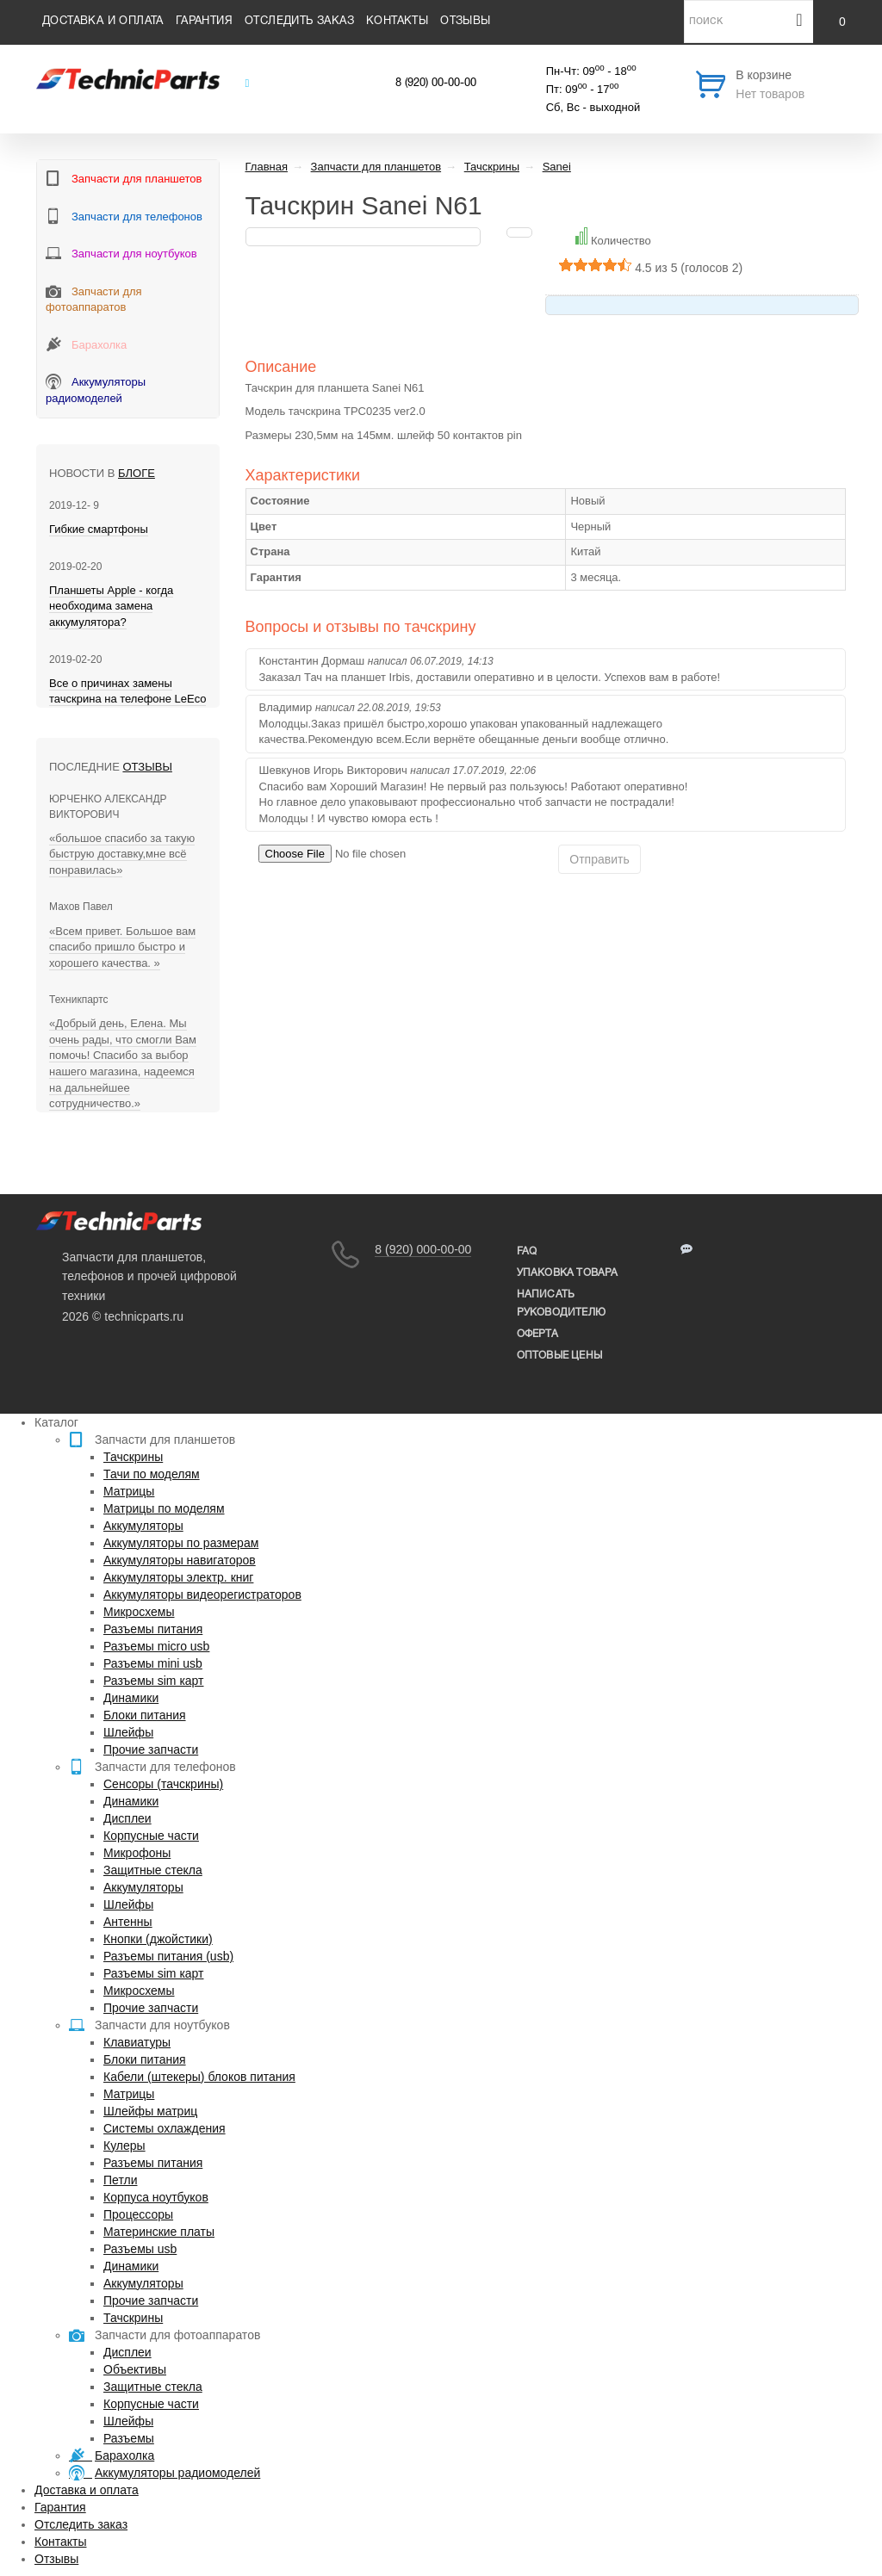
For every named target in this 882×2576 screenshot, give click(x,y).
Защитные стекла (152, 1870)
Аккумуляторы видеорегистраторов (202, 1594)
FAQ (527, 1251)
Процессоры (138, 2214)
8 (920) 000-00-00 (423, 1249)
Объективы (134, 2369)
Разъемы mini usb (152, 1663)
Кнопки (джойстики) (158, 1939)
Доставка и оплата (103, 21)
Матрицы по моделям (164, 1508)
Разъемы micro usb (156, 1646)
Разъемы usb (140, 2249)
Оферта (537, 1334)
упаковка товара (567, 1273)
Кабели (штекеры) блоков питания (199, 2077)
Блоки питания (144, 1715)
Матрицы (128, 1491)
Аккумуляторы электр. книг (178, 1577)
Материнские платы (158, 2232)
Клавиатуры (137, 2042)
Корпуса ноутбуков (155, 2197)
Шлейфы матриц (150, 2111)
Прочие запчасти (150, 1749)
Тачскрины (133, 1457)
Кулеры (124, 2145)
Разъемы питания (152, 1629)
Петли (120, 2180)
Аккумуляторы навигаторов (179, 1560)
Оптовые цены (559, 1355)
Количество (621, 240)
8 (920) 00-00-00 (435, 83)
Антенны (127, 1922)
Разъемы (128, 2438)
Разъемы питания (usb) (168, 1956)
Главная (266, 166)
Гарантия (204, 21)
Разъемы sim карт (153, 1680)
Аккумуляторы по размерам (180, 1543)
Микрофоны (137, 1853)
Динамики (130, 1698)
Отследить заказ (299, 21)
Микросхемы (139, 1612)
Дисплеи (127, 1818)
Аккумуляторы (143, 1526)
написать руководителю (561, 1303)
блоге (136, 473)
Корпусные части (151, 1835)
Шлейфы (128, 1732)
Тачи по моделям (151, 1474)
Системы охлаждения (164, 2128)
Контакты (397, 21)
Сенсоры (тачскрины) (163, 1784)
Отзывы (465, 21)
